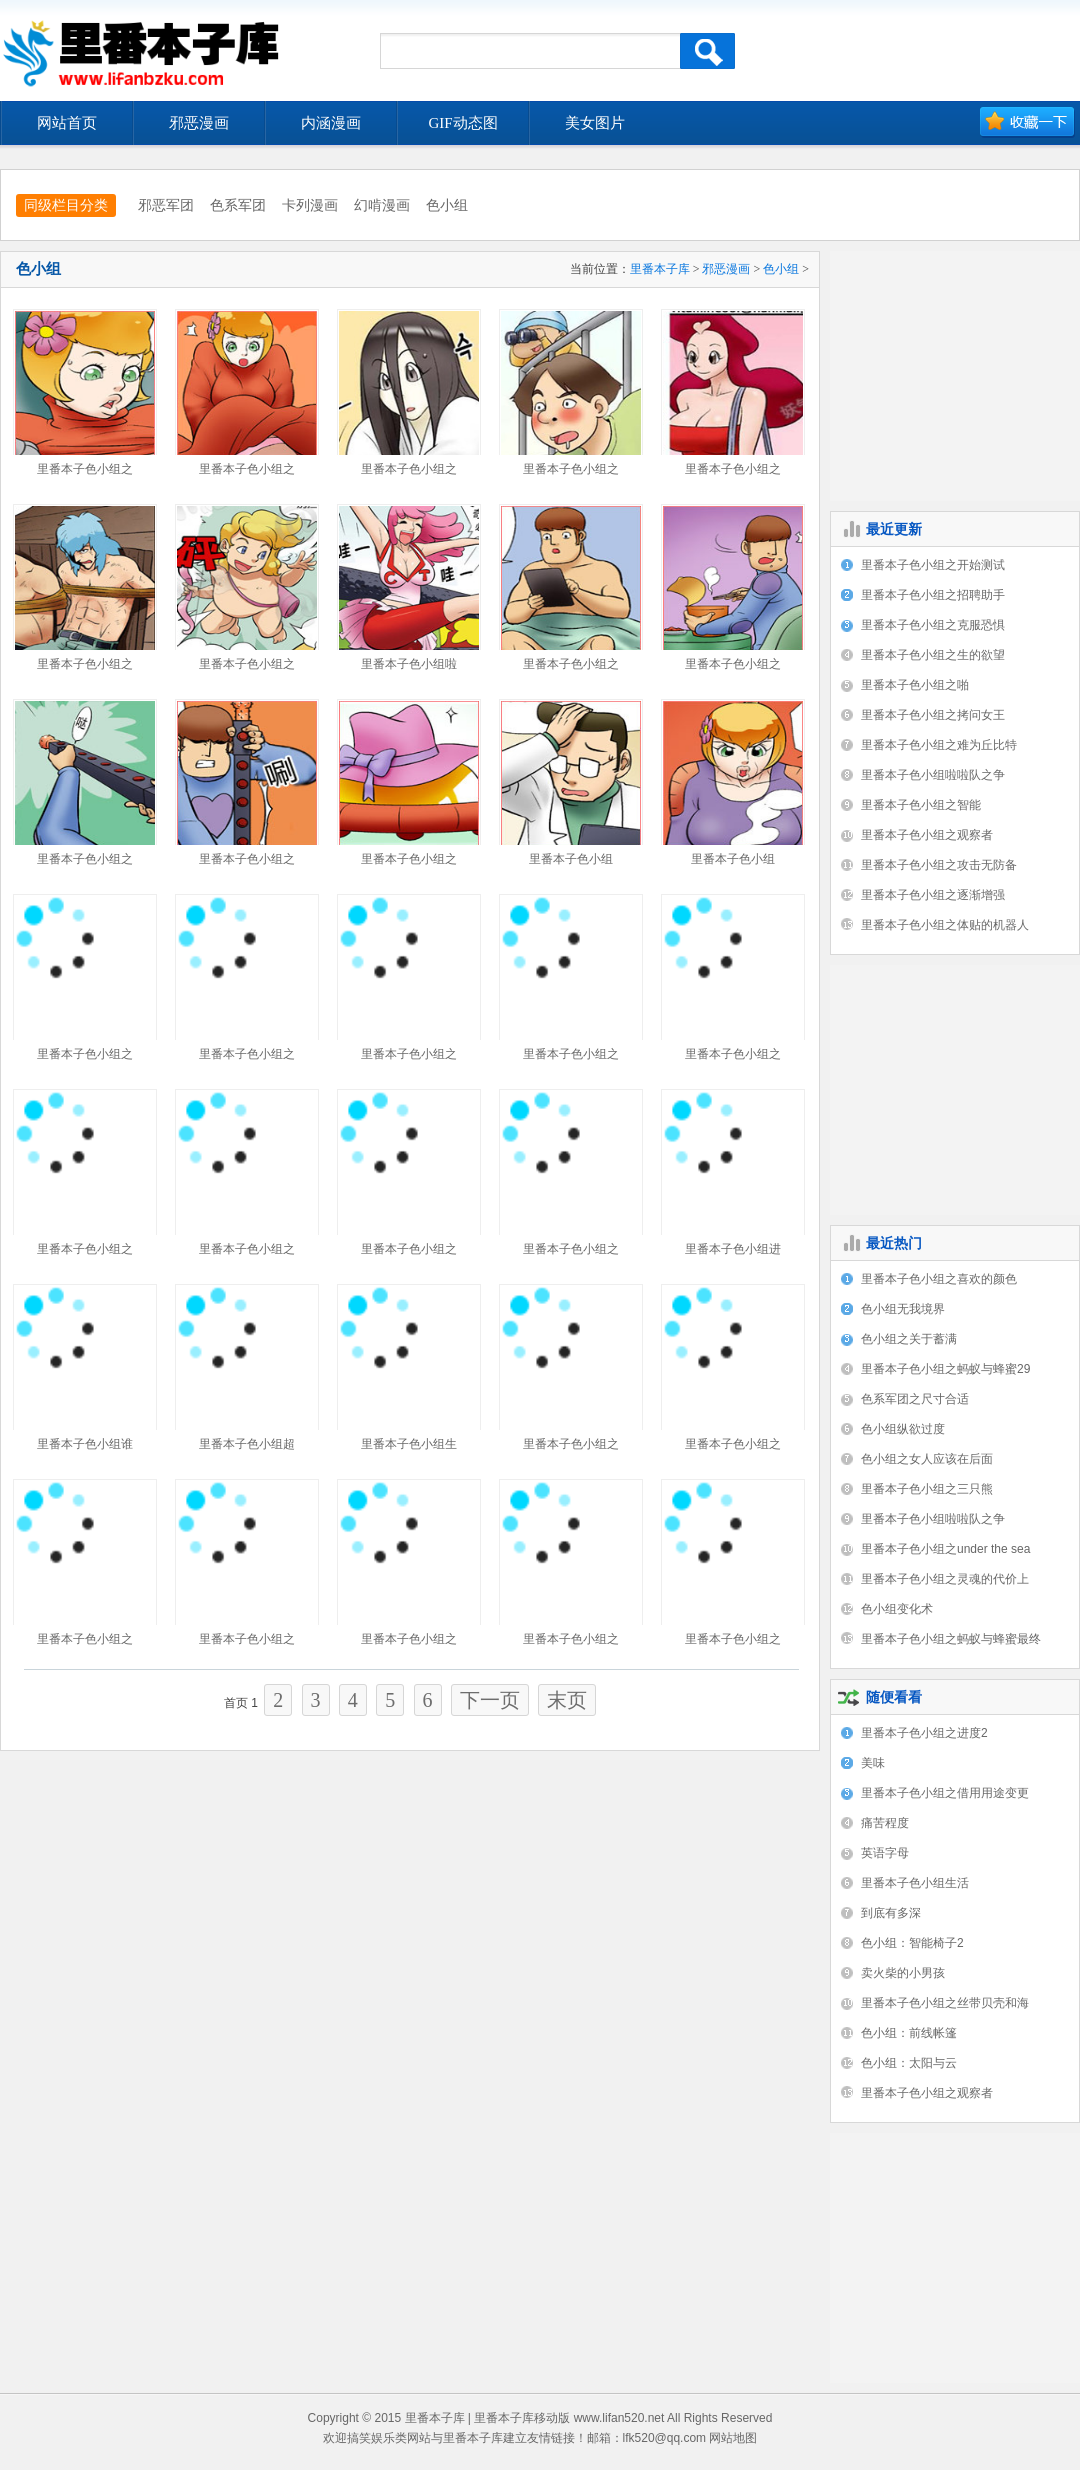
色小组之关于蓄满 (909, 1339)
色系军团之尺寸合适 (915, 1399)
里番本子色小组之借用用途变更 (945, 1793)
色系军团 (238, 205)
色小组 (447, 205)
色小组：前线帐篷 (909, 2033)
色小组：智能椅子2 (912, 1943)
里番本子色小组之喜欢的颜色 (939, 1279)
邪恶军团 (166, 205)
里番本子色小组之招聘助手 (933, 595)
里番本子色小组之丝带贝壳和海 (945, 2003)
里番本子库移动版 (522, 2418)
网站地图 (733, 2438)
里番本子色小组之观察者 (927, 835)
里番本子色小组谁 (85, 1444)
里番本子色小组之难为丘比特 (939, 745)
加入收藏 (1027, 122)
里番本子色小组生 (409, 1444)
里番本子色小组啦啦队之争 (933, 775)
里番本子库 (660, 269)
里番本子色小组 (571, 859)
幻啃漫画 (382, 205)
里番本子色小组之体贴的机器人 (945, 925)
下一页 (490, 1700)
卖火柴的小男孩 (903, 1973)
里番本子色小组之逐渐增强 (933, 895)
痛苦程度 (885, 1823)
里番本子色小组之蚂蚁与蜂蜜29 (945, 1369)
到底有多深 (891, 1913)
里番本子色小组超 (247, 1444)
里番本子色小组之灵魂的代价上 (945, 1579)
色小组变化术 (897, 1609)
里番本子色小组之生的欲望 (933, 655)
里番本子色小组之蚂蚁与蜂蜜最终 (951, 1639)
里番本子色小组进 (733, 1249)
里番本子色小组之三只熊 (927, 1489)
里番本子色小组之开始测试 (933, 565)
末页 (567, 1700)
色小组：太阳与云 (909, 2063)
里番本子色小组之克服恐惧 (933, 625)
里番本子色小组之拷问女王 (933, 715)
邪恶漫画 (726, 269)
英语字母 (885, 1853)
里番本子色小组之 (85, 469)
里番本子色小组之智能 (921, 805)
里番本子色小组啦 (409, 664)
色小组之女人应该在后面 (927, 1459)
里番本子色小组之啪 (915, 685)
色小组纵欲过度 (903, 1429)
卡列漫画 (310, 205)
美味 (873, 1763)
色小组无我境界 (903, 1309)
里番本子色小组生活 (915, 1883)
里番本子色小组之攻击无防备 (939, 865)
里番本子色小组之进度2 (924, 1733)
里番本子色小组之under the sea (945, 1549)
